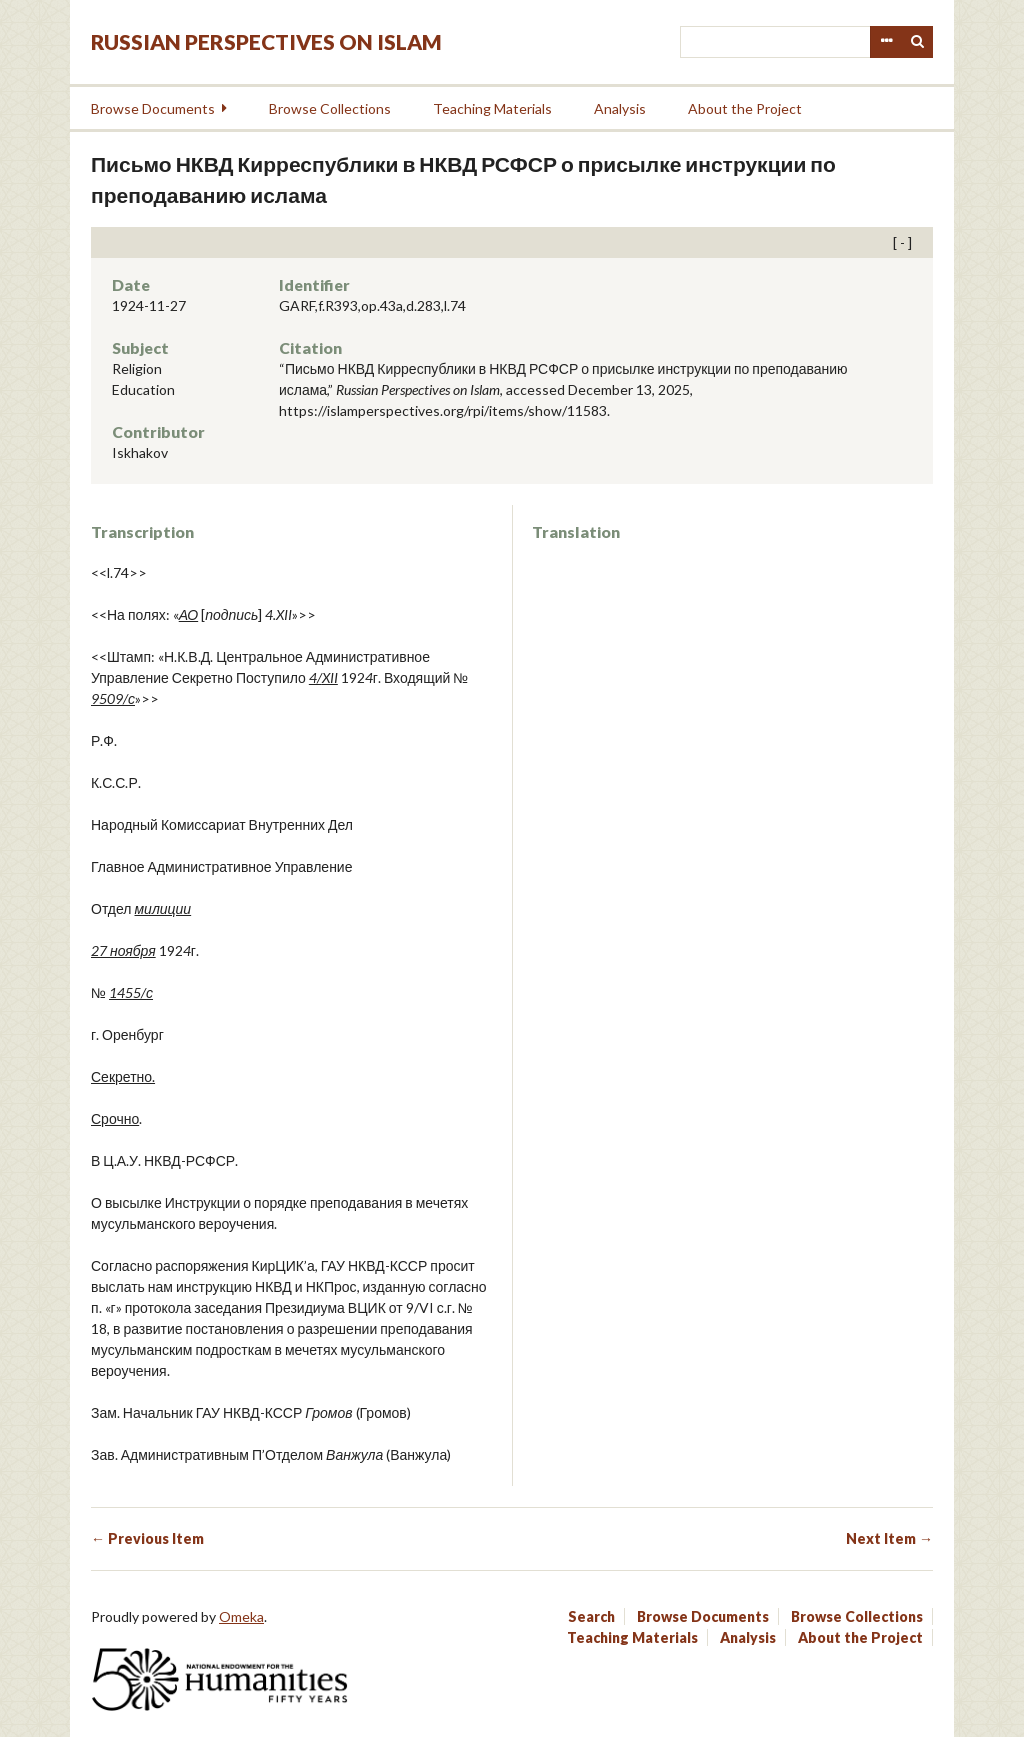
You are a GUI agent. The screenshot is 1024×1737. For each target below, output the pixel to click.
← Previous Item (147, 1538)
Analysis (620, 108)
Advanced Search (886, 42)
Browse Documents (153, 108)
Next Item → (889, 1538)
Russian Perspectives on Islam (266, 41)
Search (918, 42)
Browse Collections (330, 108)
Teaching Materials (492, 108)
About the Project (745, 108)
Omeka (241, 1616)
